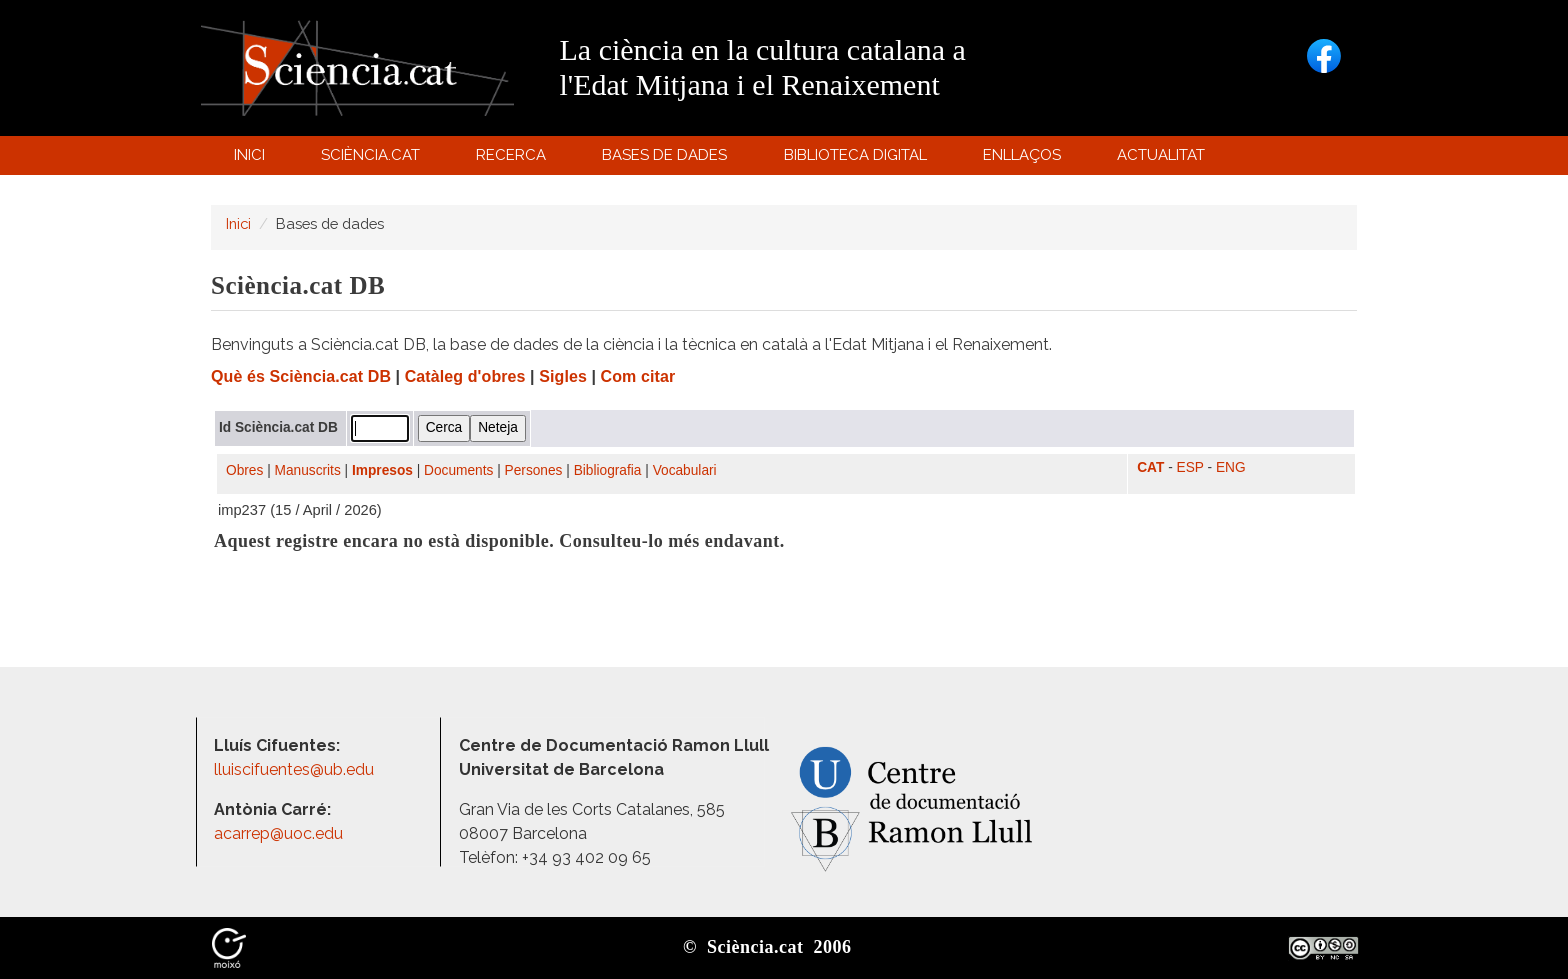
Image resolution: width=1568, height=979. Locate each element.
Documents (458, 470)
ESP (1190, 467)
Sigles (563, 376)
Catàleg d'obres (465, 376)
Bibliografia (608, 470)
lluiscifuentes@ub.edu (296, 769)
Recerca (514, 159)
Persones (534, 470)
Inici (249, 155)
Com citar (638, 376)
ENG (1231, 467)
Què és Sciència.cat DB (301, 376)
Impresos (382, 470)
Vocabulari (685, 470)
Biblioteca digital (858, 159)
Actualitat (1164, 159)
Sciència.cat (373, 159)
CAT (1150, 467)
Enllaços (1022, 155)
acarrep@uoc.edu (278, 833)
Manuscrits (308, 470)
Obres (244, 470)
